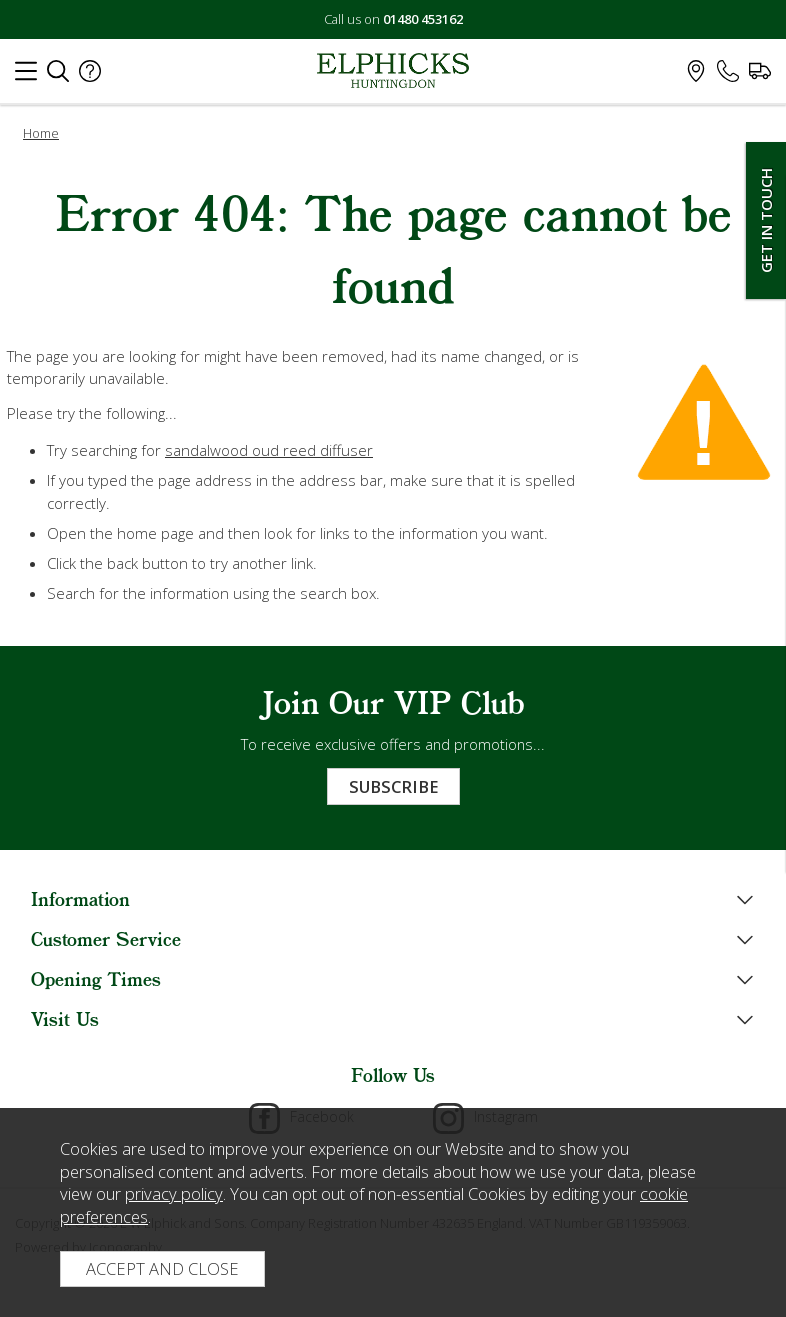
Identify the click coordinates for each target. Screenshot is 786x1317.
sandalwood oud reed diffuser (269, 450)
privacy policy (174, 1193)
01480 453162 (423, 19)
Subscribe (393, 786)
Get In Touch (766, 220)
